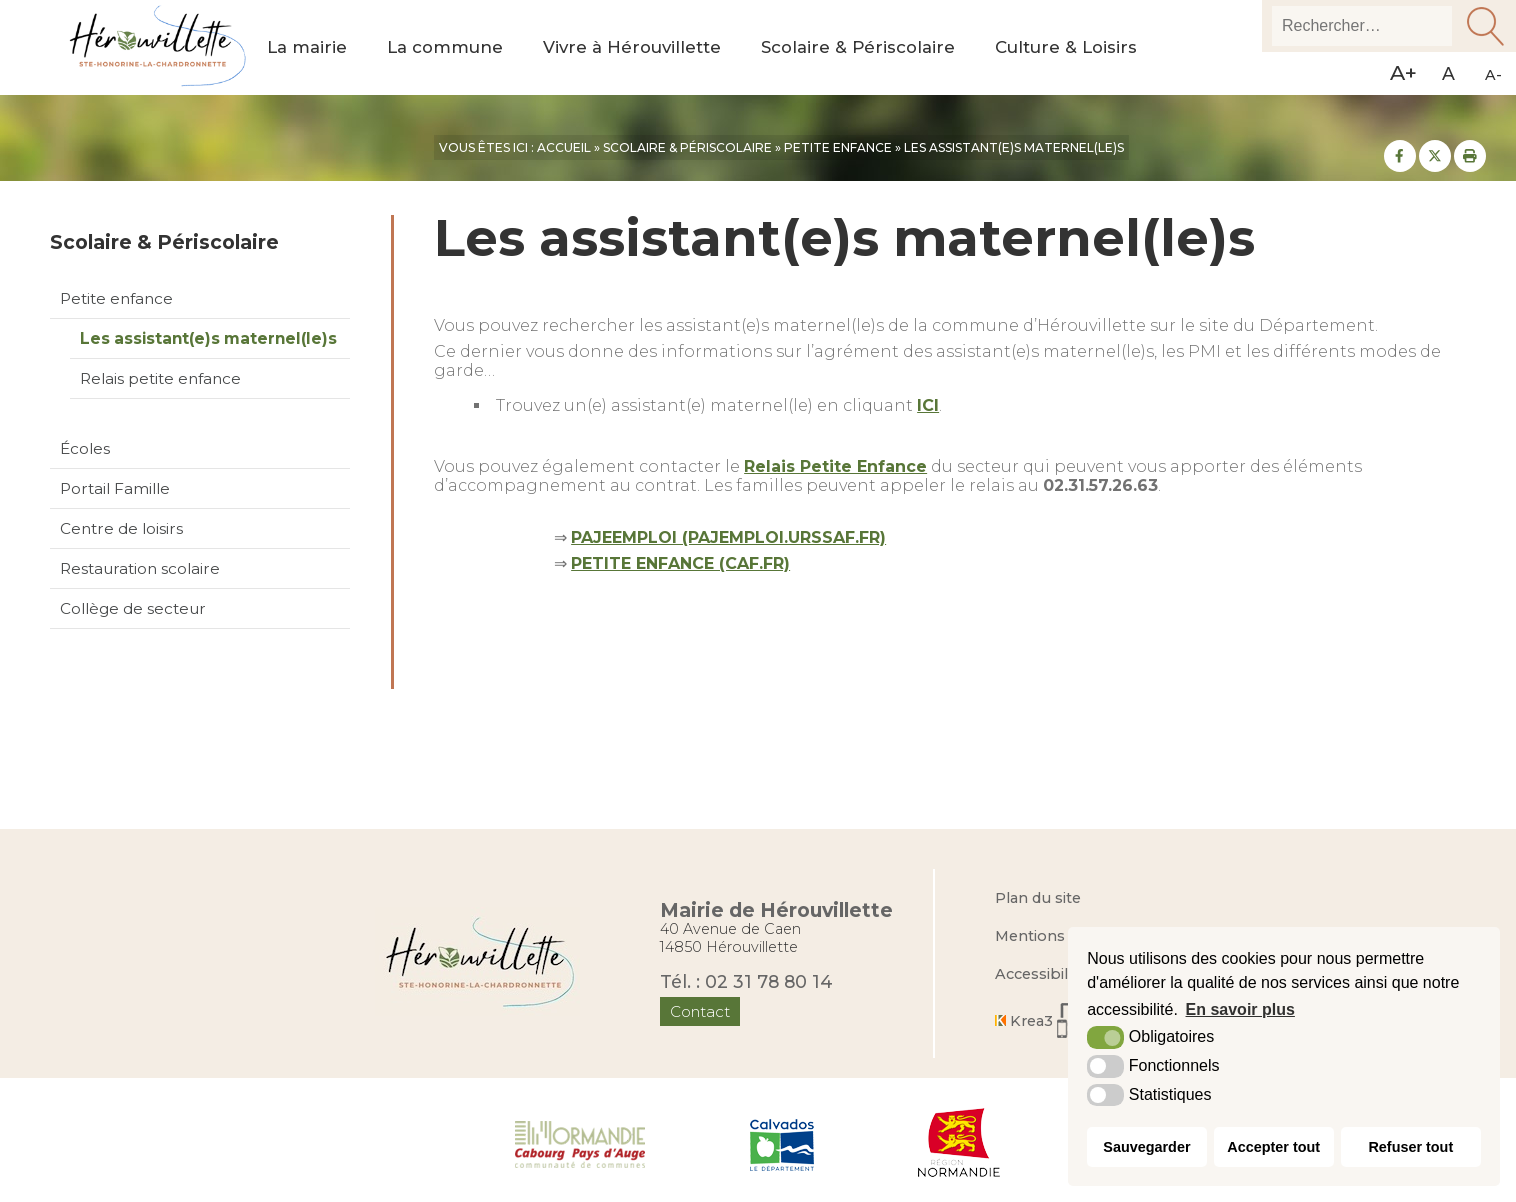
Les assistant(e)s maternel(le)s (208, 338)
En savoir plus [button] (1240, 1009)
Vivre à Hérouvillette (632, 48)
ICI (928, 405)
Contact (700, 1011)
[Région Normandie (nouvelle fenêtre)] (959, 1143)
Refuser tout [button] (1410, 1147)
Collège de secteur (133, 608)
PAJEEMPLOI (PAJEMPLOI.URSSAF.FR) (728, 537)
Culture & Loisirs (1066, 48)
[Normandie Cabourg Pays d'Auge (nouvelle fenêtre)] (580, 1143)
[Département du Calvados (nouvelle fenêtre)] (782, 1143)
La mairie (307, 48)
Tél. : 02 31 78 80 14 (746, 981)
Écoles (85, 448)
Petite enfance (116, 298)
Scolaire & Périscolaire (858, 48)
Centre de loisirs (121, 528)
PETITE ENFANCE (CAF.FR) (680, 563)
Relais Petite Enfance (835, 466)
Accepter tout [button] (1273, 1147)
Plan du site (1038, 898)
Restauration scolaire (140, 568)
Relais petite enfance (160, 378)
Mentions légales (1058, 936)
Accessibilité (1040, 974)
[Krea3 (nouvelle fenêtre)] (1055, 1020)
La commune (445, 48)
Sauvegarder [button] (1146, 1147)
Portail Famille (115, 488)
